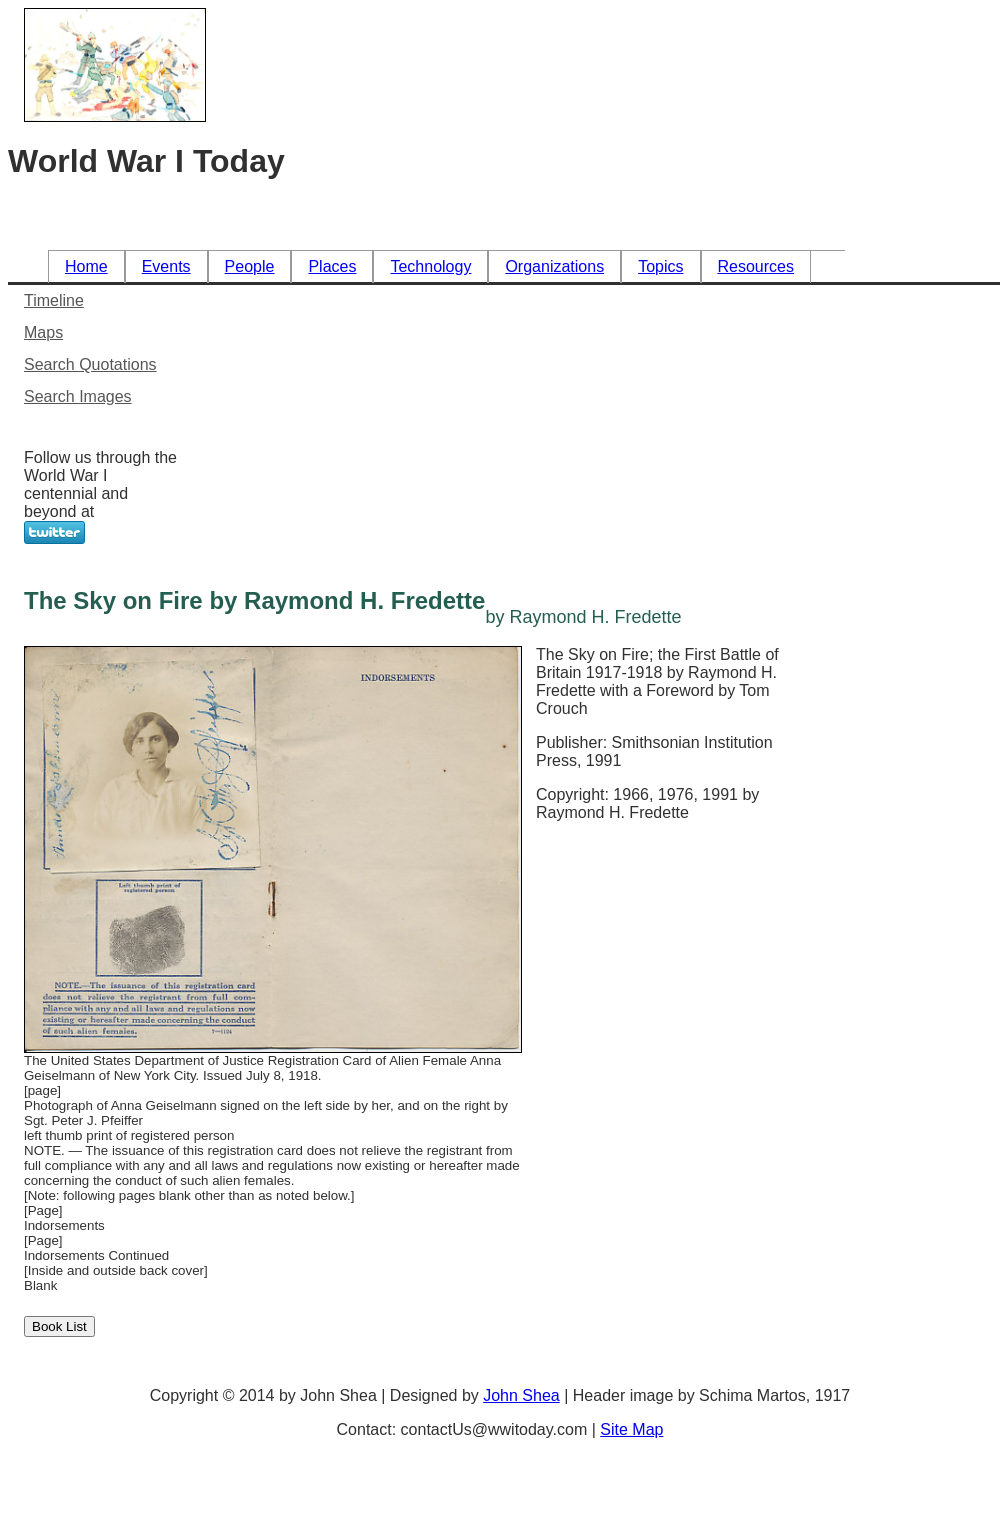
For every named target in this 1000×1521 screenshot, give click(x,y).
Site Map (631, 1429)
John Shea (521, 1395)
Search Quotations (90, 364)
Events (166, 266)
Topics (660, 266)
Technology (430, 266)
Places (332, 266)
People (250, 266)
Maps (43, 332)
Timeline (54, 300)
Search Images (78, 396)
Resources (756, 266)
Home (86, 266)
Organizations (554, 266)
